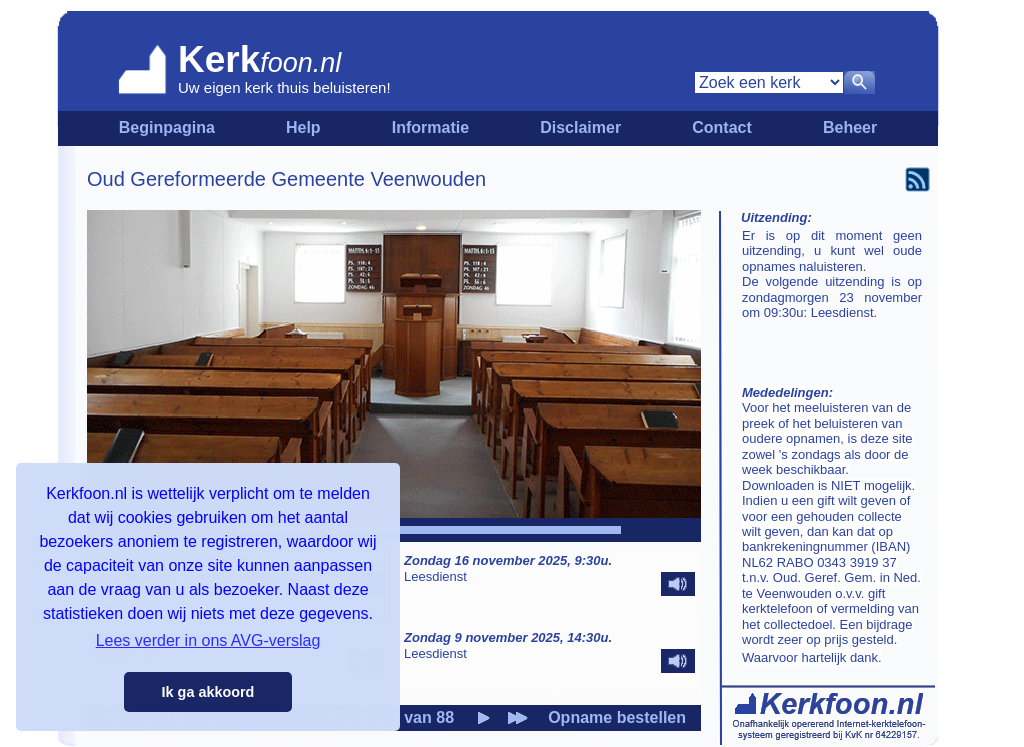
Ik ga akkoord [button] (208, 692)
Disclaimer (580, 127)
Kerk (219, 59)
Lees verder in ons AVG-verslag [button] (208, 640)
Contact (722, 127)
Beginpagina (167, 127)
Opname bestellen (617, 717)
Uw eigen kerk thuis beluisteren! (284, 87)
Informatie (430, 127)
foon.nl (300, 63)
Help (303, 127)
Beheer (850, 127)
